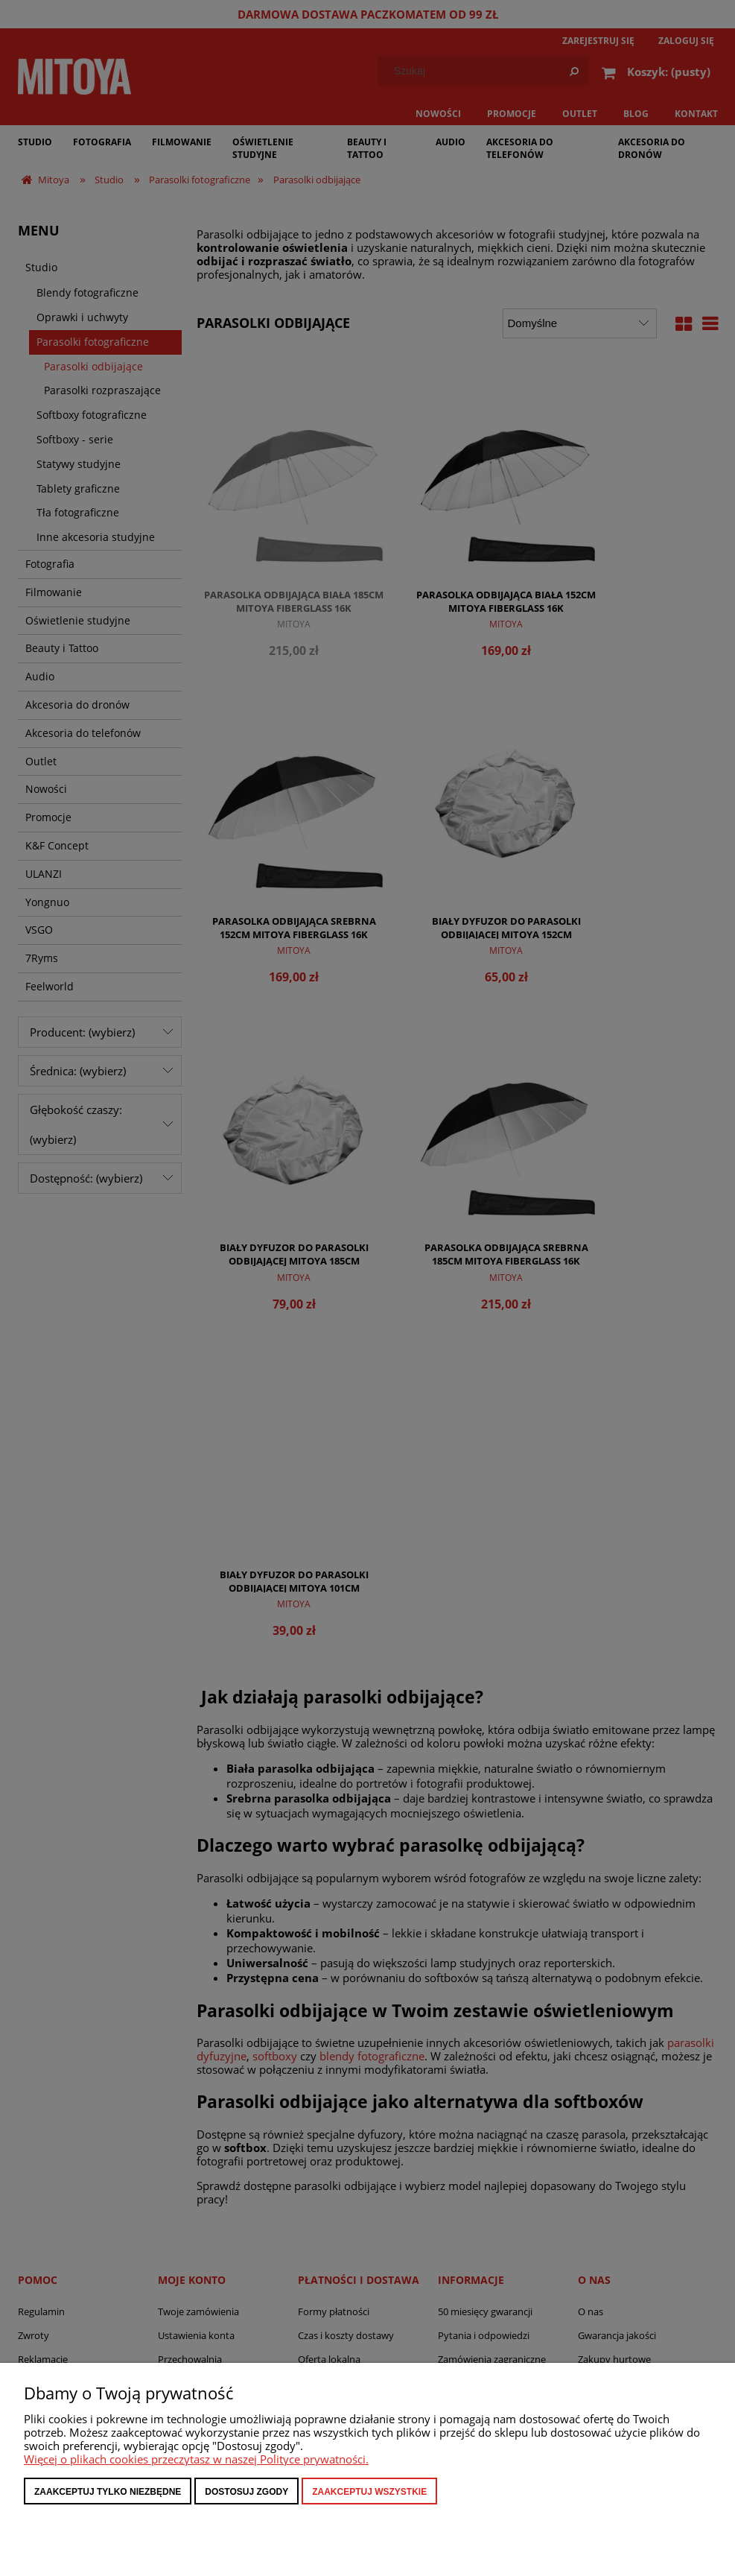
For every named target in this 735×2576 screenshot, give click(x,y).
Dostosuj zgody (246, 2492)
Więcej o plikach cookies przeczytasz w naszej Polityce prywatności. (196, 2459)
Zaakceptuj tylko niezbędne (107, 2492)
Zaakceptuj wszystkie (369, 2492)
